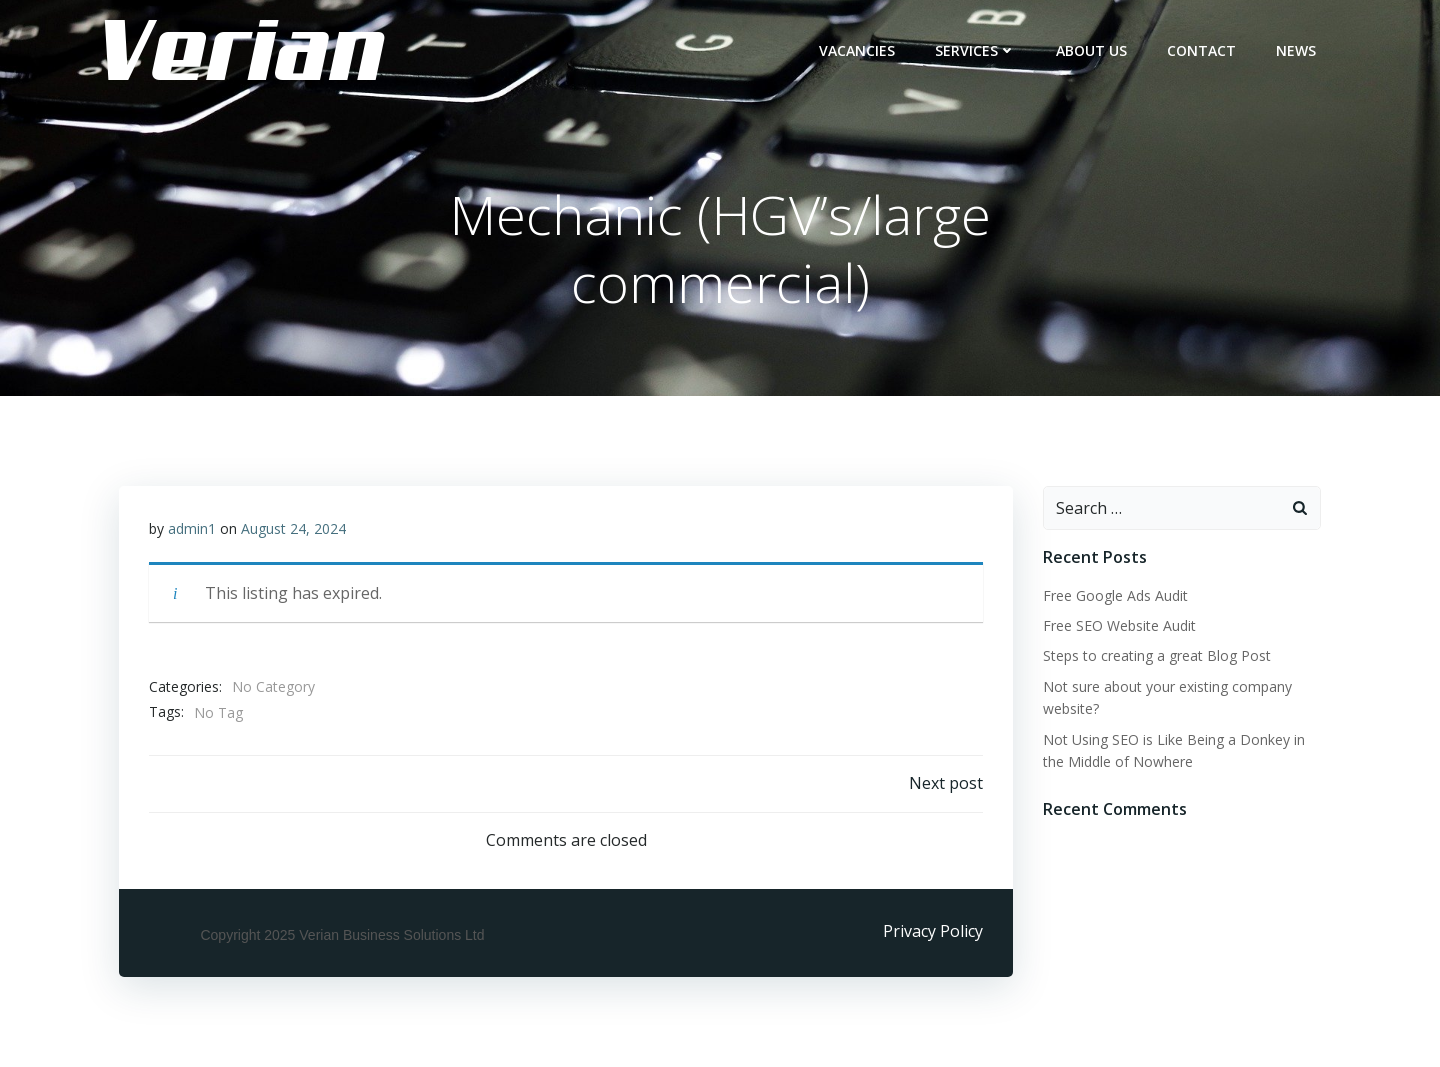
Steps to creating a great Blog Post (1157, 655)
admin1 (192, 528)
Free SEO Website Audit (1119, 625)
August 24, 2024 (293, 528)
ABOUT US (1091, 50)
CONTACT (1201, 50)
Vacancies (857, 50)
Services (975, 50)
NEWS (1296, 50)
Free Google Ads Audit (1115, 595)
